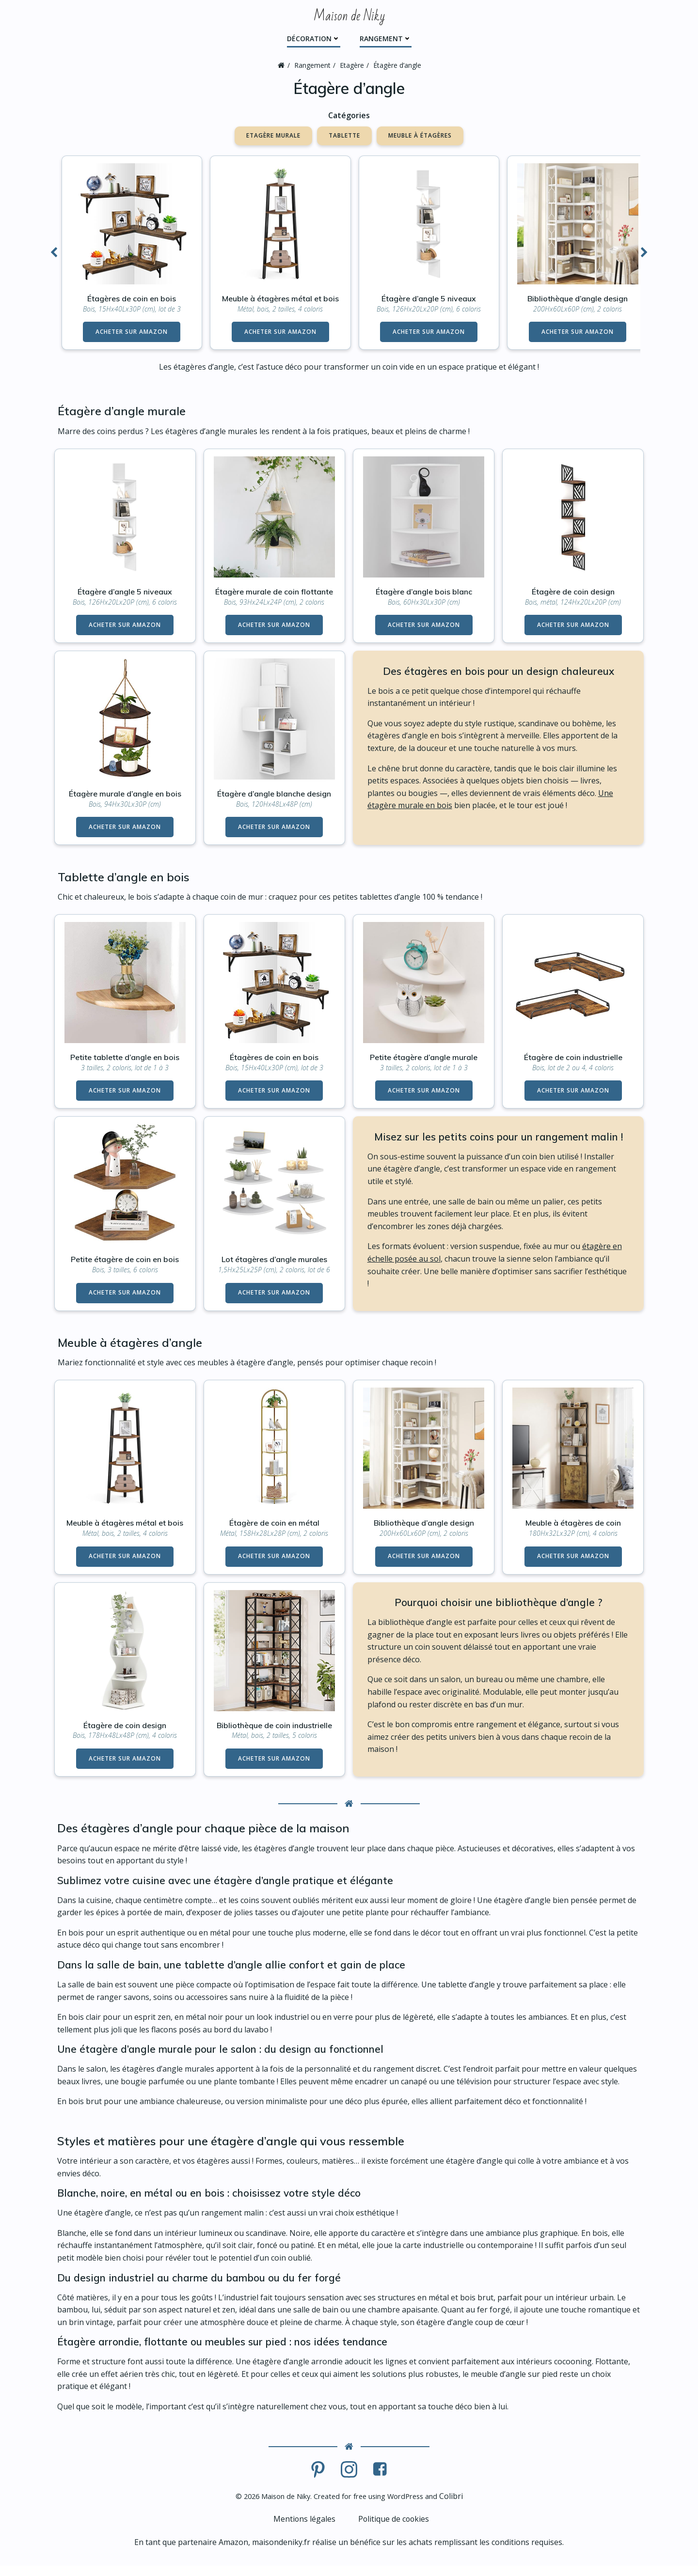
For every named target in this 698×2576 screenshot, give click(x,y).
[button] (54, 252)
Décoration (313, 38)
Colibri (463, 2505)
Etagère (352, 64)
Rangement (386, 38)
